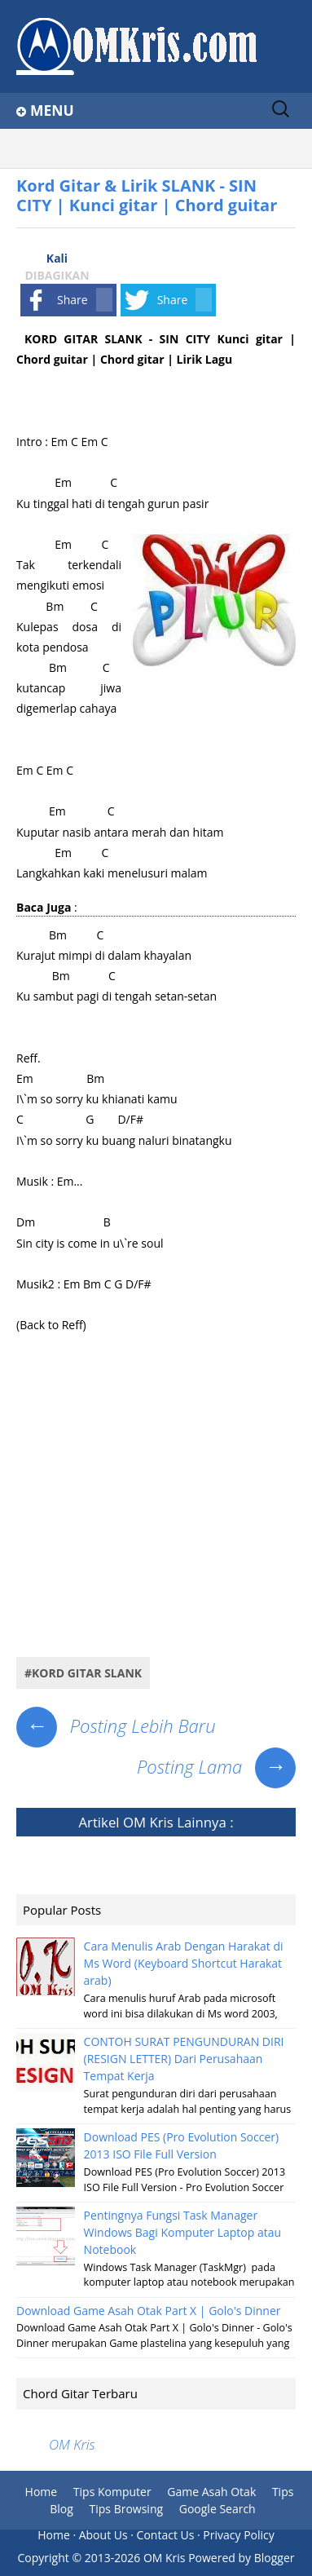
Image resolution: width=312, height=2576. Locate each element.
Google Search (217, 2508)
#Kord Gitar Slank (83, 1673)
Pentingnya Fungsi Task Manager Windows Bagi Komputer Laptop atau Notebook (183, 2232)
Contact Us (166, 2535)
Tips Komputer (112, 2491)
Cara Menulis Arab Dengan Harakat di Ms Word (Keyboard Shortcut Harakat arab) (183, 1963)
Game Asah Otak (211, 2491)
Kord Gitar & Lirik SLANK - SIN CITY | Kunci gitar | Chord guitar (146, 195)
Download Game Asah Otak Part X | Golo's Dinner (148, 2310)
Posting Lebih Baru (116, 1725)
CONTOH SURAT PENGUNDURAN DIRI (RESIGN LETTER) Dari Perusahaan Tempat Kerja (184, 2058)
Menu (52, 110)
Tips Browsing (127, 2508)
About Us (103, 2535)
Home (41, 2491)
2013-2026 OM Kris (135, 2557)
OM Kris (148, 1822)
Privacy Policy (238, 2535)
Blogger (274, 2557)
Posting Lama (216, 1766)
